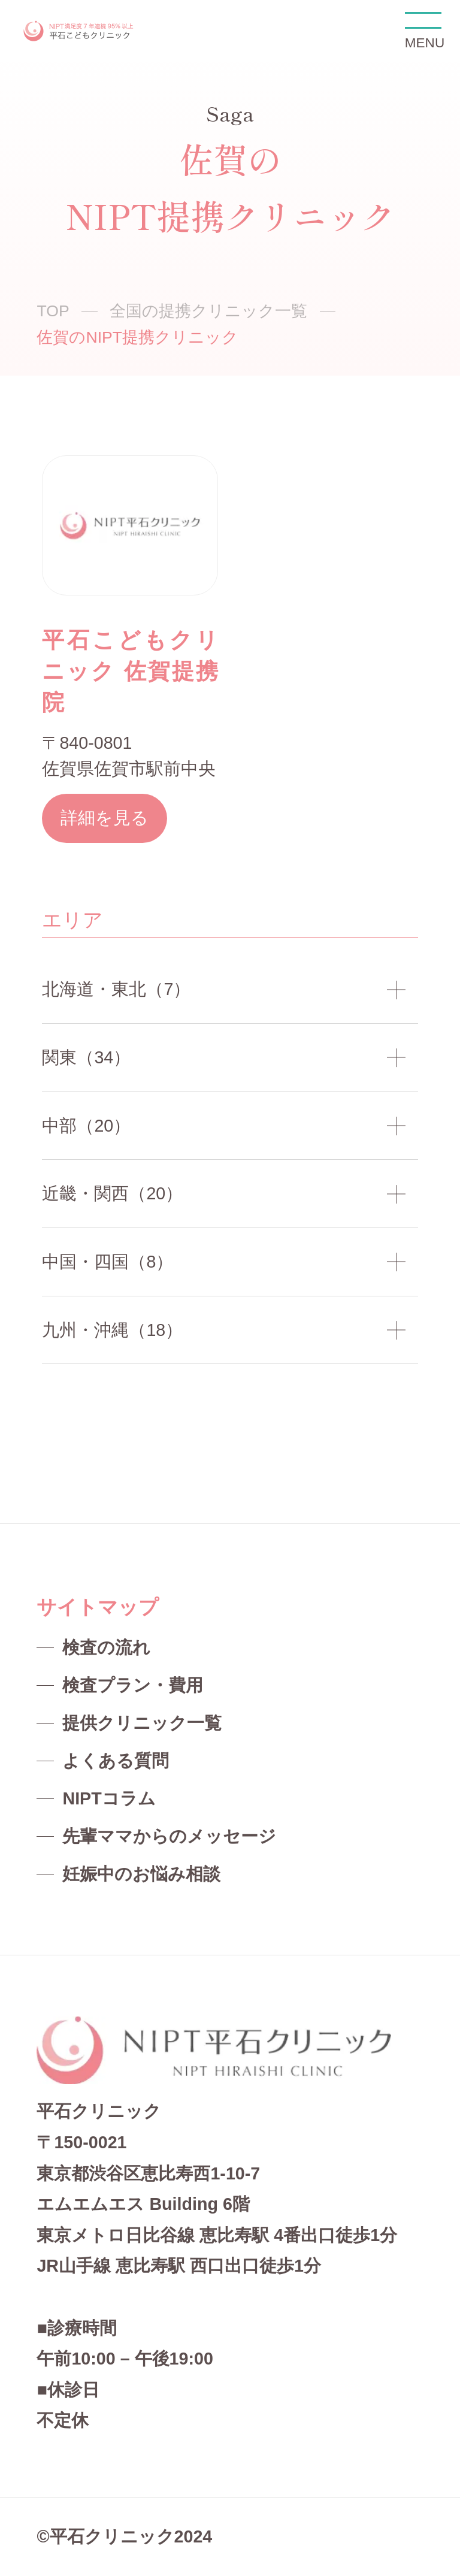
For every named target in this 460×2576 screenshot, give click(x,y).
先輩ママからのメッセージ (169, 1836)
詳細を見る (104, 817)
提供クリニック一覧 (142, 1723)
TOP (53, 311)
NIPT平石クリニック (79, 31)
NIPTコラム (108, 1798)
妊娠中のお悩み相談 (141, 1873)
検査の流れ (106, 1647)
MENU (423, 31)
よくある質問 (115, 1760)
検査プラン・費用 (132, 1685)
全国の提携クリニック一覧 (208, 311)
